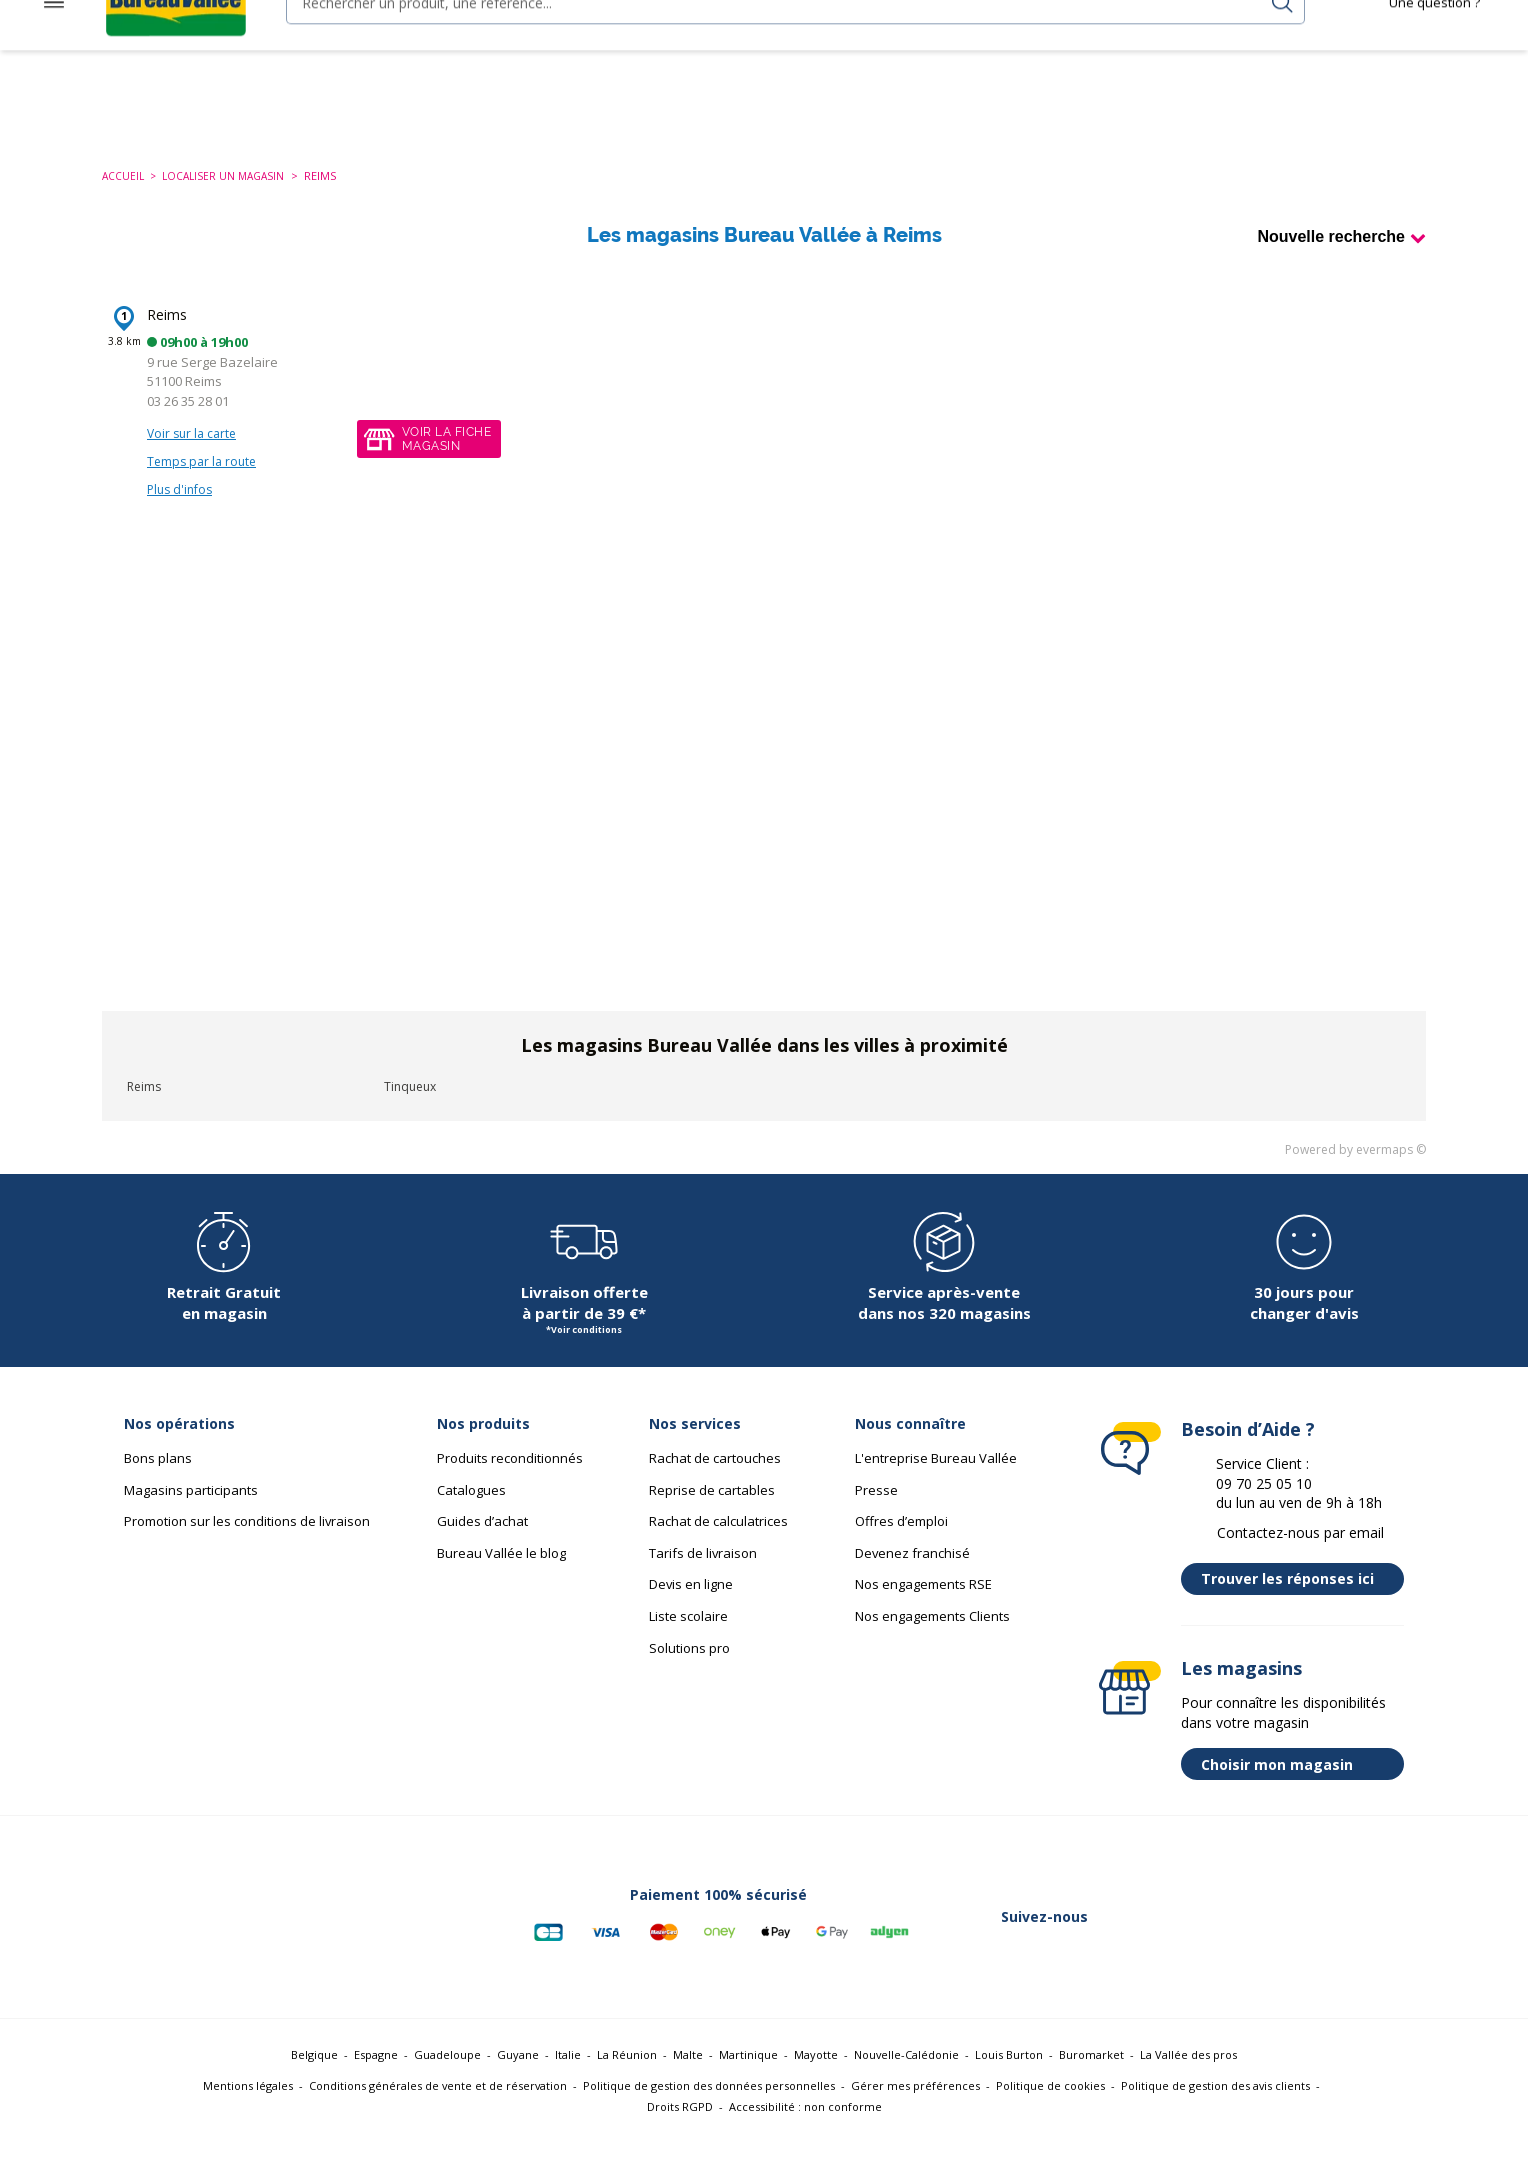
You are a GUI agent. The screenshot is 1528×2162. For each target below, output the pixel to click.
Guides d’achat (482, 1541)
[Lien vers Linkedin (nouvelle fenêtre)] (1222, 1937)
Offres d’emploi (901, 1541)
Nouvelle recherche (1331, 256)
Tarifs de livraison (703, 1573)
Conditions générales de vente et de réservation (438, 2105)
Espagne (376, 2074)
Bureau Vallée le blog (501, 1573)
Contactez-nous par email (1300, 1552)
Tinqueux (410, 1106)
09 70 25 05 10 (1264, 1503)
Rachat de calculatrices (718, 1541)
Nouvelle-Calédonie (906, 2074)
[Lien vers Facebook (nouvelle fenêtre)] (1118, 1937)
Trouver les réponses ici (1297, 1599)
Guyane (518, 2074)
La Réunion (627, 2074)
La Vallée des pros (1188, 2074)
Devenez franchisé (912, 1573)
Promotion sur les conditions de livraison (247, 1541)
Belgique (314, 2074)
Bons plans (158, 1478)
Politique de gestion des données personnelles (709, 2105)
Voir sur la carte (191, 453)
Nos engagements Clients (932, 1636)
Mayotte (816, 2074)
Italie (568, 2074)
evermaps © (1391, 1169)
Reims (167, 334)
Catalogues (471, 1510)
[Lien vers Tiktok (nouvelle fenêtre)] (1378, 1937)
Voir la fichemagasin (446, 459)
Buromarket (1091, 2074)
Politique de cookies (1050, 2105)
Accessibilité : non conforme (805, 2126)
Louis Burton (1009, 2074)
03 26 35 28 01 (188, 421)
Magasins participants (191, 1510)
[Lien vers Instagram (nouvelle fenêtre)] (1274, 1937)
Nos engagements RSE (923, 1604)
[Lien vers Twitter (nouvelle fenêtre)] (1170, 1937)
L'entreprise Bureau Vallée (936, 1478)
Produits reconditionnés (510, 1478)
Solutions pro (689, 1668)
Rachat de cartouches (715, 1478)
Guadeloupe (447, 2074)
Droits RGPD (680, 2126)
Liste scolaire (688, 1636)
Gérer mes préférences (915, 2105)
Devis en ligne (691, 1604)
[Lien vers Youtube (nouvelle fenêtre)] (1326, 1937)
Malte (688, 2074)
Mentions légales (248, 2105)
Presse (876, 1510)
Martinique (748, 2074)
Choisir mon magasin (1297, 1784)
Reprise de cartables (712, 1510)
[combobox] (761, 48)
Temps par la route (201, 481)
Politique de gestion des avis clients (1215, 2105)
